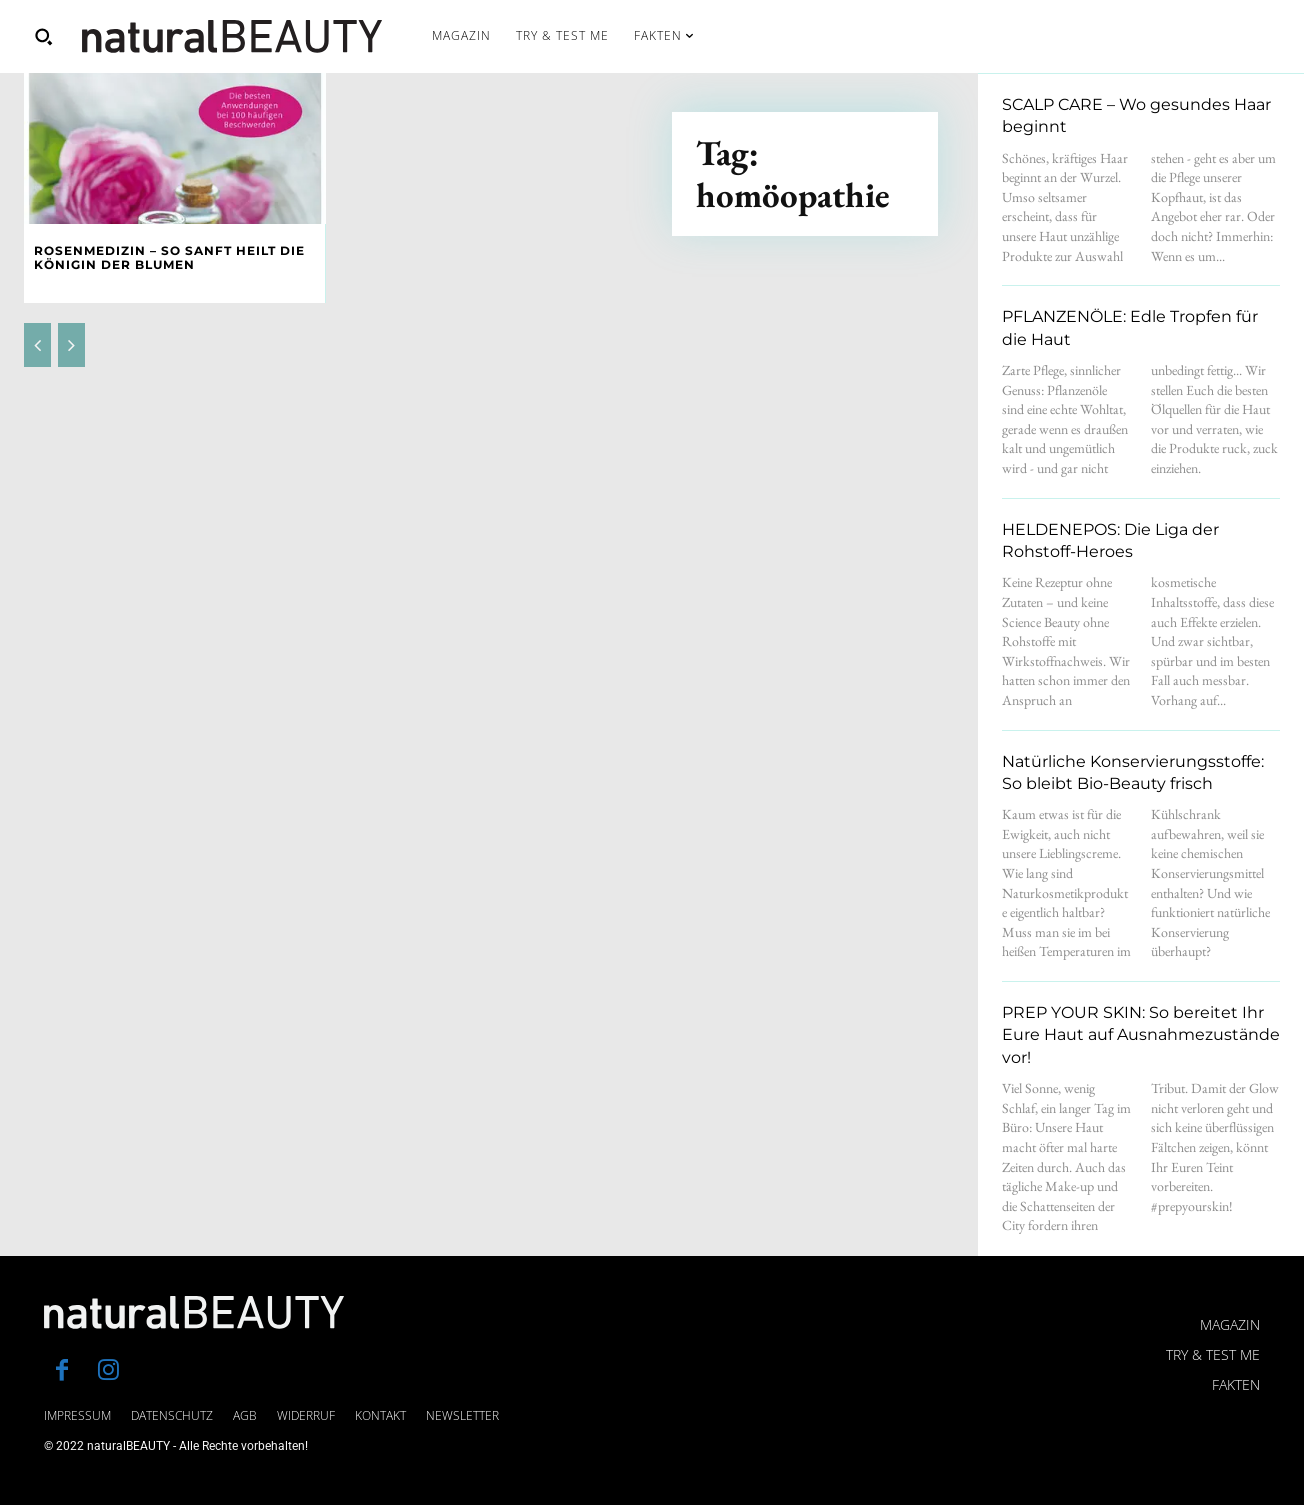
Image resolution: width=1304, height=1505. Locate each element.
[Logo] (232, 36)
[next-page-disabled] (71, 345)
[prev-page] (37, 345)
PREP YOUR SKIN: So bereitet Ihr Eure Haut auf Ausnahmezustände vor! (1141, 1035)
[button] (43, 36)
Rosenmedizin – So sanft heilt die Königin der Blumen (169, 257)
